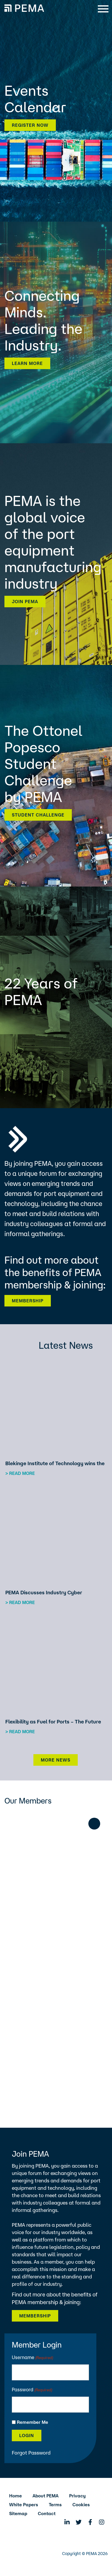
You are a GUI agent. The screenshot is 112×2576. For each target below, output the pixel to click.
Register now (30, 125)
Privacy (77, 2495)
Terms (55, 2504)
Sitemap (18, 2513)
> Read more (20, 1473)
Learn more (27, 363)
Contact (47, 2513)
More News (55, 1759)
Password (32, 2389)
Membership (27, 1300)
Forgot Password (31, 2452)
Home (15, 2495)
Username (32, 2357)
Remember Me (32, 2422)
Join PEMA (25, 601)
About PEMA (46, 2495)
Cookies (81, 2504)
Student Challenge (38, 814)
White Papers (23, 2504)
